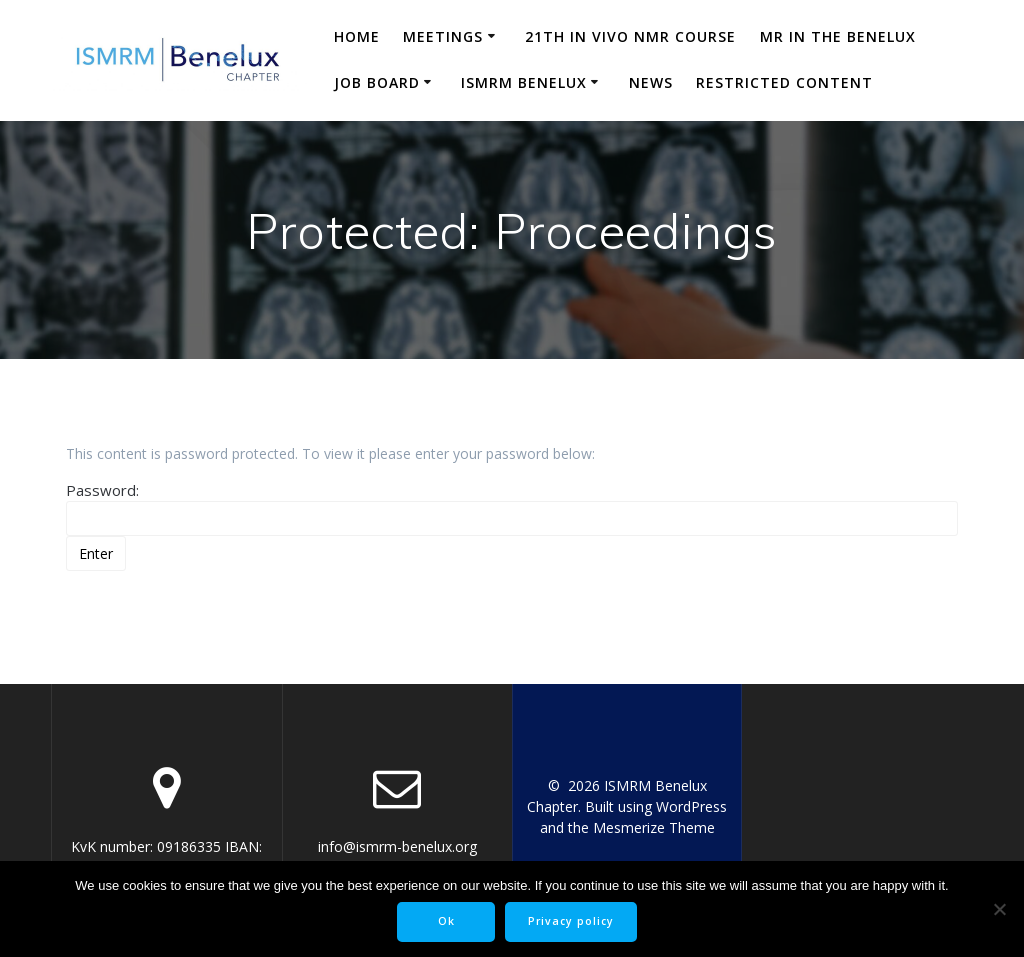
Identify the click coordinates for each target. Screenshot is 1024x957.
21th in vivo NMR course (630, 36)
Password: (512, 508)
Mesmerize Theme (654, 827)
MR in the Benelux (838, 36)
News (651, 82)
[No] (999, 909)
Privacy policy (571, 921)
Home (357, 36)
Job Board (377, 82)
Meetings (443, 36)
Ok (446, 921)
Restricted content (784, 82)
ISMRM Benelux (524, 82)
